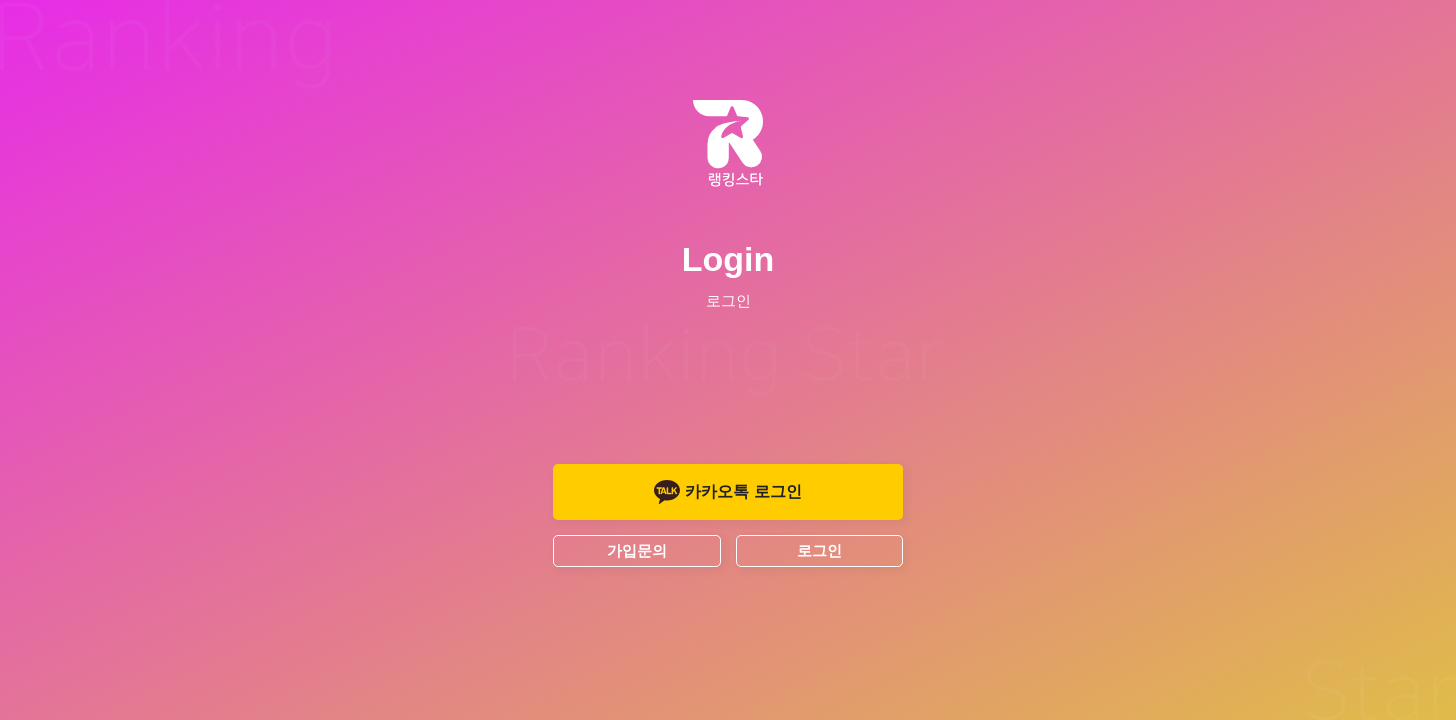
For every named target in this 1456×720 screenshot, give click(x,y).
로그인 (819, 550)
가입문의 (637, 550)
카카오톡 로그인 (727, 492)
